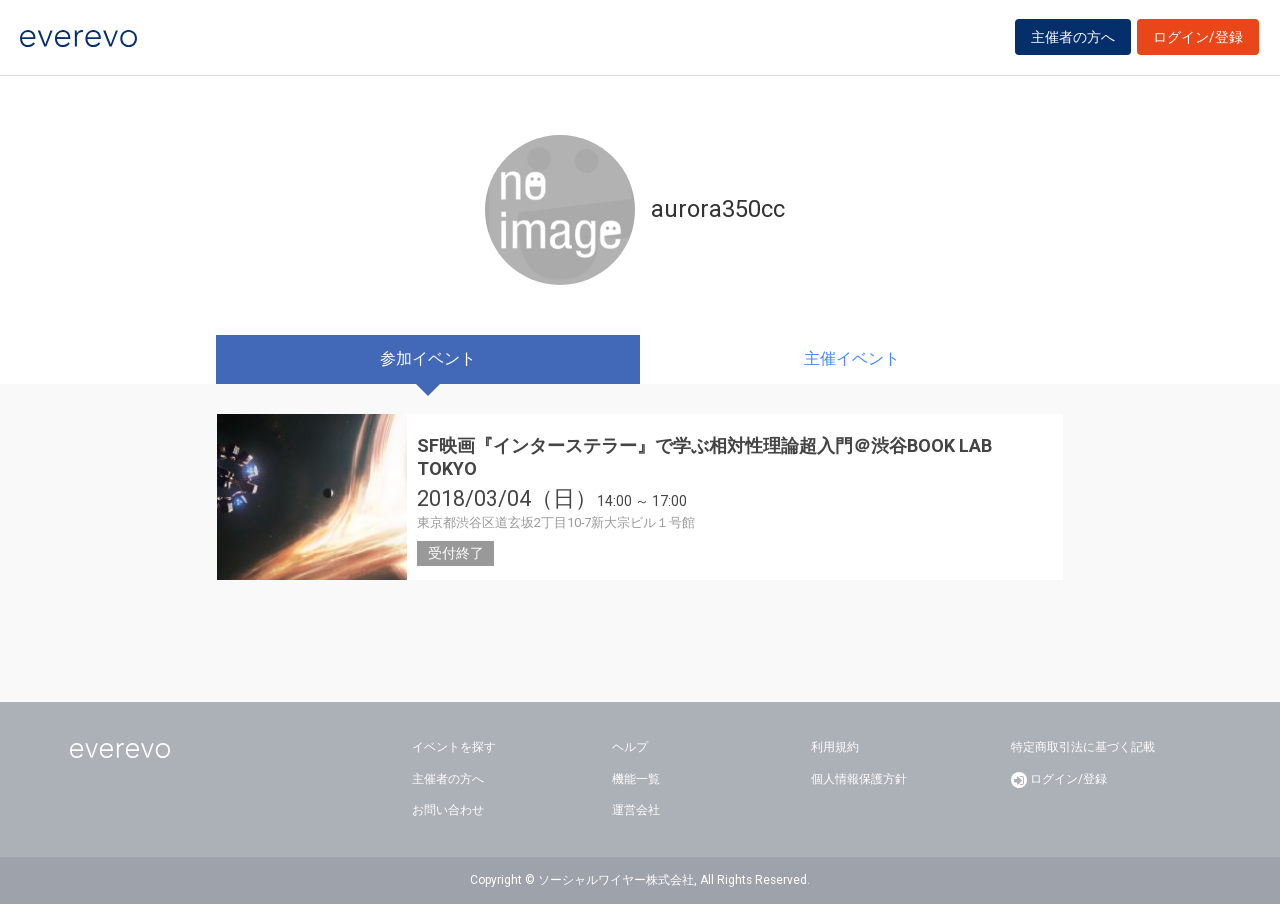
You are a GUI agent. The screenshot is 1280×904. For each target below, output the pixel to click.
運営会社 (636, 810)
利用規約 (835, 747)
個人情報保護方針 (859, 779)
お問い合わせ (448, 810)
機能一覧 (636, 779)
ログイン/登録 (1198, 42)
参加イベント (428, 358)
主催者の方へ (1073, 42)
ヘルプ (630, 747)
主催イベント (852, 358)
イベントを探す (454, 747)
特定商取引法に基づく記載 (1083, 747)
